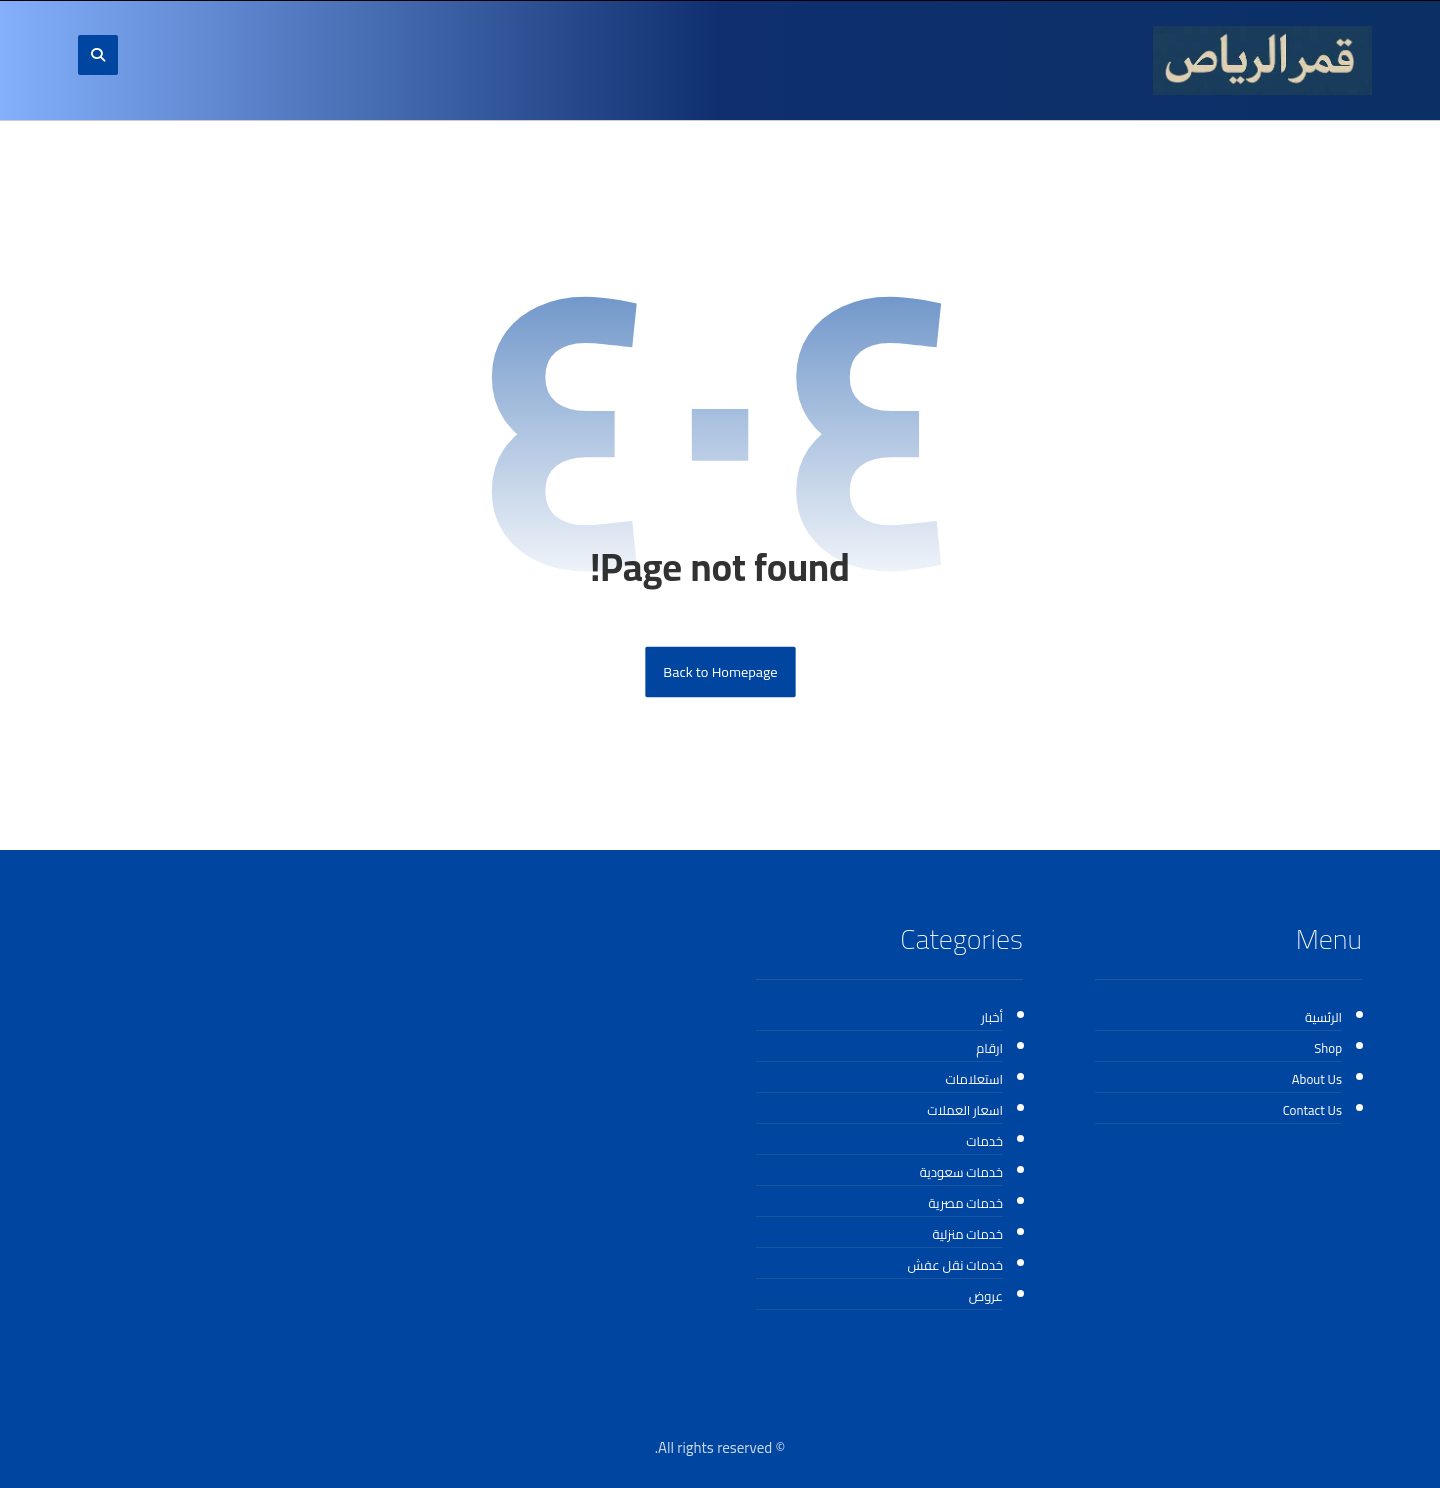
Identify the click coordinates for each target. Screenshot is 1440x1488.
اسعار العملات (965, 1110)
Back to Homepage (720, 672)
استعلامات (974, 1079)
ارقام (989, 1048)
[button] (98, 55)
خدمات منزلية (968, 1234)
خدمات (984, 1141)
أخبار (992, 1017)
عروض (986, 1296)
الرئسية (1323, 1017)
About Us (1317, 1079)
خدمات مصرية (966, 1203)
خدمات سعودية (961, 1172)
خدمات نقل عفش (955, 1265)
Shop (1328, 1048)
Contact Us (1312, 1110)
